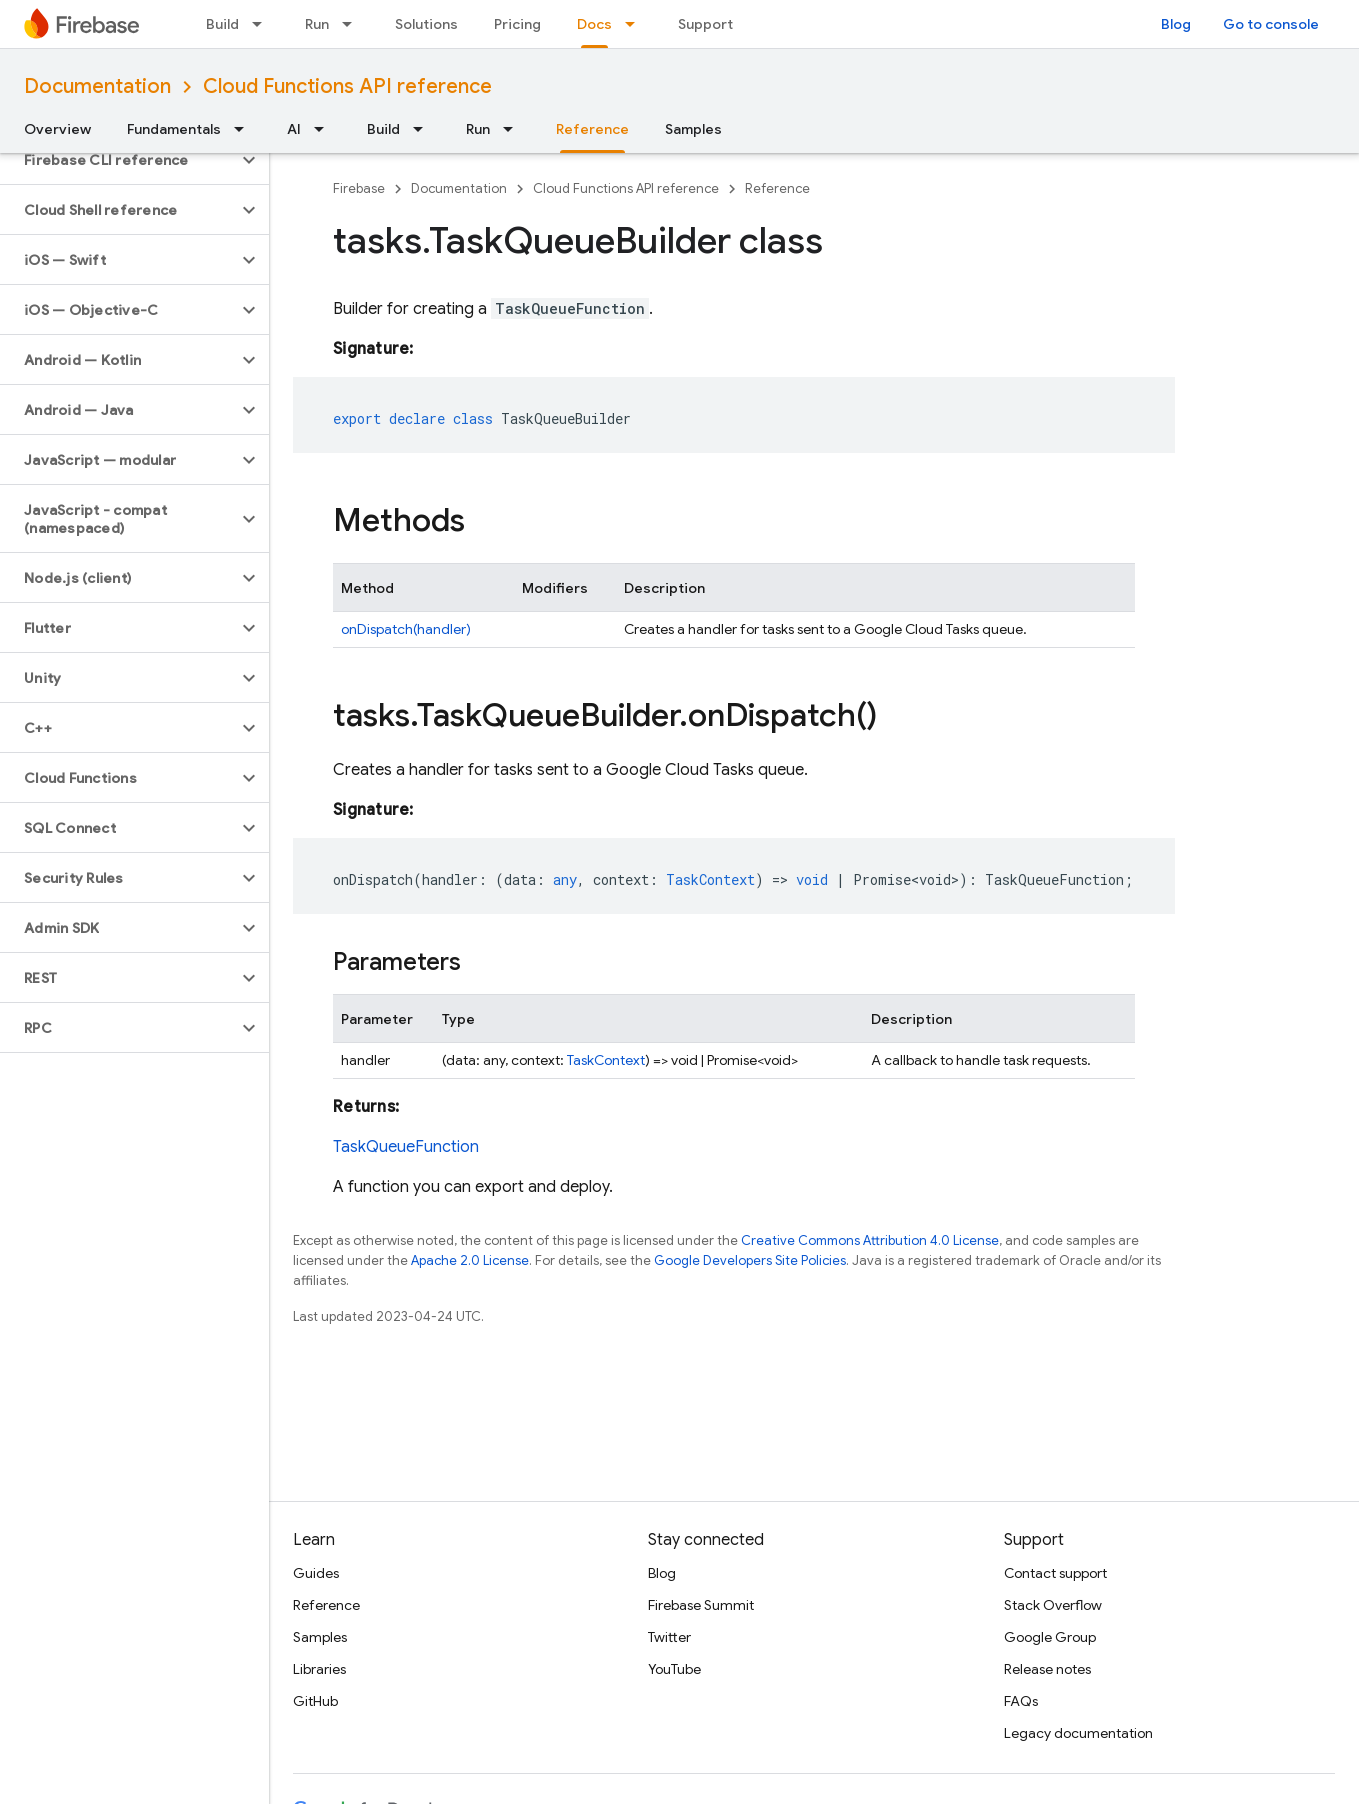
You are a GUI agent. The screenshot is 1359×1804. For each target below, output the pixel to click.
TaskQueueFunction (406, 1147)
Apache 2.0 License (470, 1260)
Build (222, 24)
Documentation (97, 86)
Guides (316, 1573)
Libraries (319, 1669)
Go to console (1271, 24)
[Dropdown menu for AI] (325, 129)
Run (317, 24)
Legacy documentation (1078, 1733)
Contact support (1055, 1573)
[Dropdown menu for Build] (263, 24)
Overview (57, 129)
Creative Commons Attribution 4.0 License (870, 1240)
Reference (777, 188)
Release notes (1047, 1669)
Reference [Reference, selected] (592, 129)
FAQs (1021, 1701)
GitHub (315, 1701)
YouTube (674, 1669)
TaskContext (606, 1060)
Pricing (517, 24)
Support (705, 24)
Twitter (669, 1637)
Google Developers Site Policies (750, 1260)
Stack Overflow (1053, 1605)
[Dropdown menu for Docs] (636, 24)
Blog (1176, 24)
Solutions (426, 24)
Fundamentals (174, 129)
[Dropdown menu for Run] (353, 24)
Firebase (359, 188)
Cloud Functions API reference (347, 86)
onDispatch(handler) (406, 629)
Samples (693, 129)
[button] (118, 160)
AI (294, 129)
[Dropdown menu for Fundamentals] (245, 129)
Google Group (1050, 1637)
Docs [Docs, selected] (594, 24)
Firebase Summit (701, 1605)
